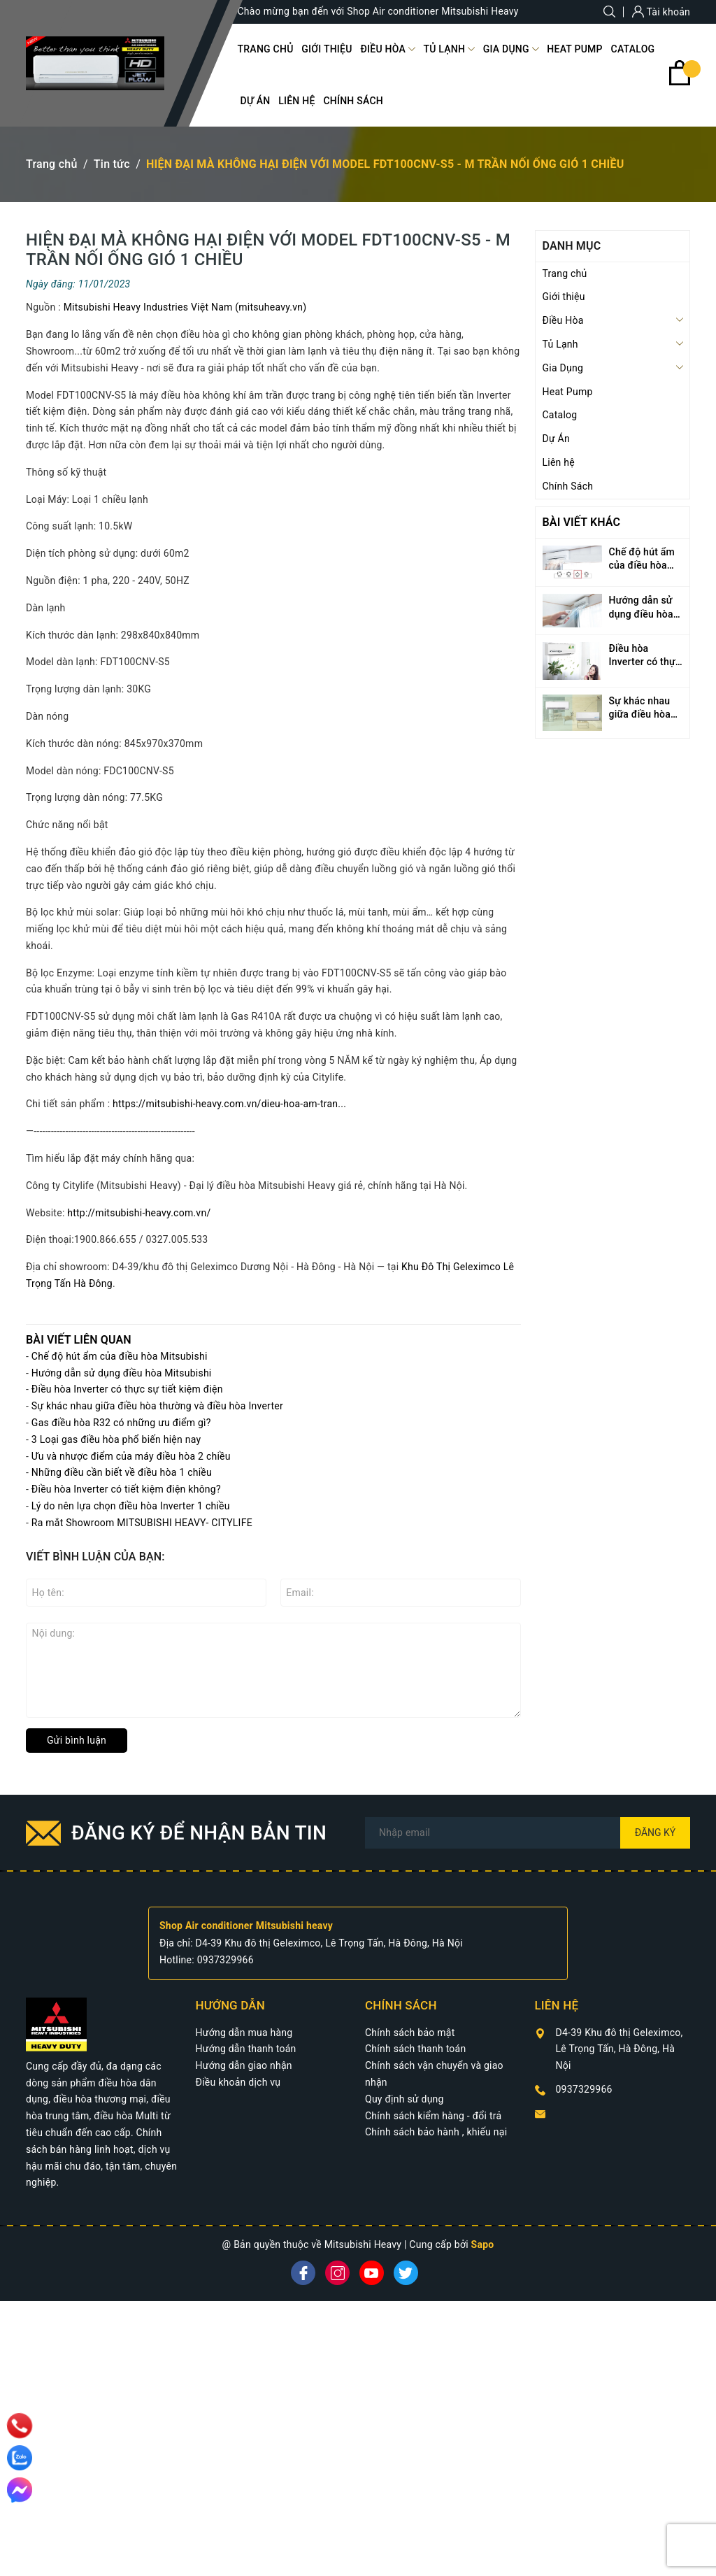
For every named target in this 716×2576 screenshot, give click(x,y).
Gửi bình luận (76, 1740)
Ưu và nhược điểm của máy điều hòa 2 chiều (131, 1456)
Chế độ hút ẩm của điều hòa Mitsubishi (119, 1356)
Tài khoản (661, 11)
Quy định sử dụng (404, 2099)
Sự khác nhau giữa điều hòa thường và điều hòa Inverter (157, 1405)
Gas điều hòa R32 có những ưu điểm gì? (121, 1422)
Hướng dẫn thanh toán (246, 2048)
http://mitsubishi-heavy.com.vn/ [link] (138, 1212)
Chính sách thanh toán (415, 2048)
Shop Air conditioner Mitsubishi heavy (246, 1925)
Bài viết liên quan (78, 1339)
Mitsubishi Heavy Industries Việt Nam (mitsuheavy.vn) (185, 307)
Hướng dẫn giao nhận (244, 2065)
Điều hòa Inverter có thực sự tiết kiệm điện (127, 1389)
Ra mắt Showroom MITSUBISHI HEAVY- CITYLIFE (141, 1522)
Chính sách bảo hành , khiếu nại (436, 2131)
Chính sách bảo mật (409, 2032)
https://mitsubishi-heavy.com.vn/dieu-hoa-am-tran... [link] (229, 1103)
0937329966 (225, 1959)
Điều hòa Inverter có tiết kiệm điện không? (126, 1489)
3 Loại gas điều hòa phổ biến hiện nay (116, 1439)
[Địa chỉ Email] (527, 1833)
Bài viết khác (582, 522)
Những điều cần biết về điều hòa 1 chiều (121, 1472)
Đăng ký (655, 1832)
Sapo (482, 2244)
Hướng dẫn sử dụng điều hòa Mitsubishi (121, 1373)
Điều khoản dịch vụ (238, 2082)
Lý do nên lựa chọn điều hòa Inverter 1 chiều (130, 1505)
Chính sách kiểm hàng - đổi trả (433, 2115)
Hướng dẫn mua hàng (244, 2032)
